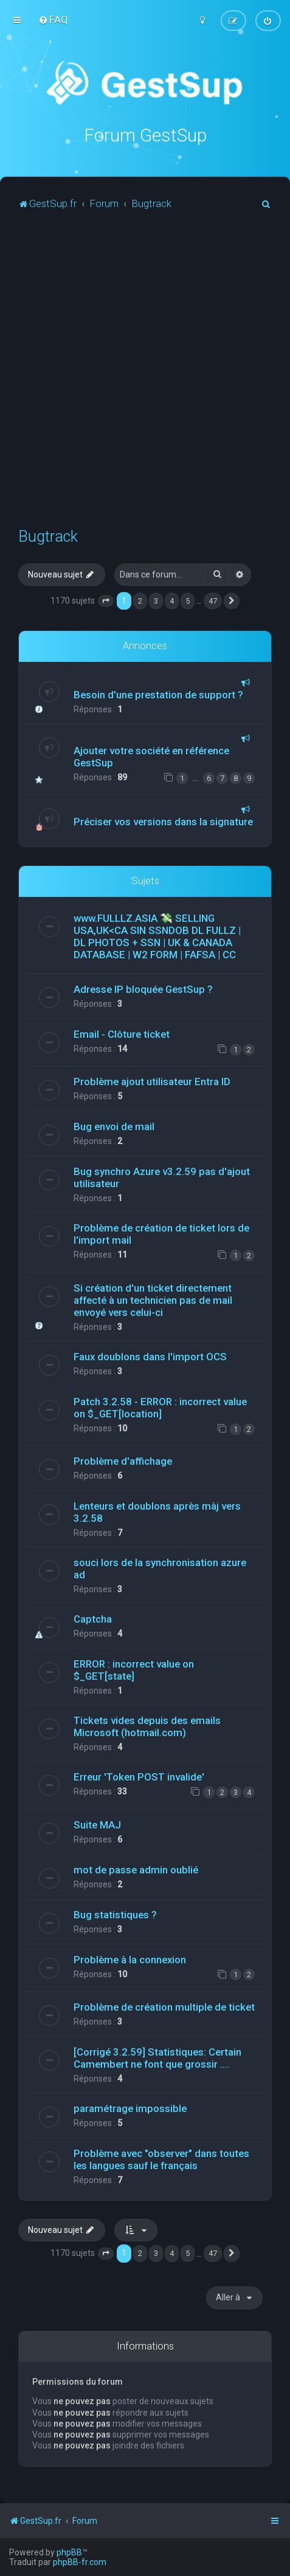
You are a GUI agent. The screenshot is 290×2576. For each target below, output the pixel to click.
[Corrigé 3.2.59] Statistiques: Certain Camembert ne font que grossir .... (157, 2057)
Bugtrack (48, 536)
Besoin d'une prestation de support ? (158, 694)
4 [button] (172, 600)
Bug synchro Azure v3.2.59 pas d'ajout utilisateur (162, 1177)
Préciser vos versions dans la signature (163, 821)
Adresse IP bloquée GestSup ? (143, 989)
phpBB (69, 2552)
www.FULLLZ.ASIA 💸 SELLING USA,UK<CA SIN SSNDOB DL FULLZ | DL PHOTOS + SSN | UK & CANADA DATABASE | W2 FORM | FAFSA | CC (157, 935)
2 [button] (140, 600)
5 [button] (187, 600)
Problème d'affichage (123, 1460)
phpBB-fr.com (79, 2562)
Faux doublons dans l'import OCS (150, 1356)
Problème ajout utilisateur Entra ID (152, 1081)
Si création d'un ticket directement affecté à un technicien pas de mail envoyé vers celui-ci (153, 1299)
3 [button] (156, 600)
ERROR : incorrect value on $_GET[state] (134, 1669)
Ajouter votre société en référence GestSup (151, 756)
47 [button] (213, 600)
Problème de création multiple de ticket (164, 2006)
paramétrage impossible (130, 2108)
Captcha (93, 1618)
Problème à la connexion (130, 1959)
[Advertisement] (145, 374)
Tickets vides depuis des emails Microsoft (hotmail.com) (147, 1726)
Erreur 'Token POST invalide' (139, 1776)
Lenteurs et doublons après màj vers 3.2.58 (157, 1511)
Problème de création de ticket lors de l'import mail (161, 1234)
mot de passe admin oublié (136, 1869)
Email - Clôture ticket (122, 1033)
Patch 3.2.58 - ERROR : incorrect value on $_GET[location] (160, 1407)
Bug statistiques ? (115, 1914)
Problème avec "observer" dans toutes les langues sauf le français (161, 2159)
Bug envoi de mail (114, 1126)
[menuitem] (53, 19)
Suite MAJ (97, 1824)
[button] (106, 601)
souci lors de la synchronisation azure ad (160, 1568)
